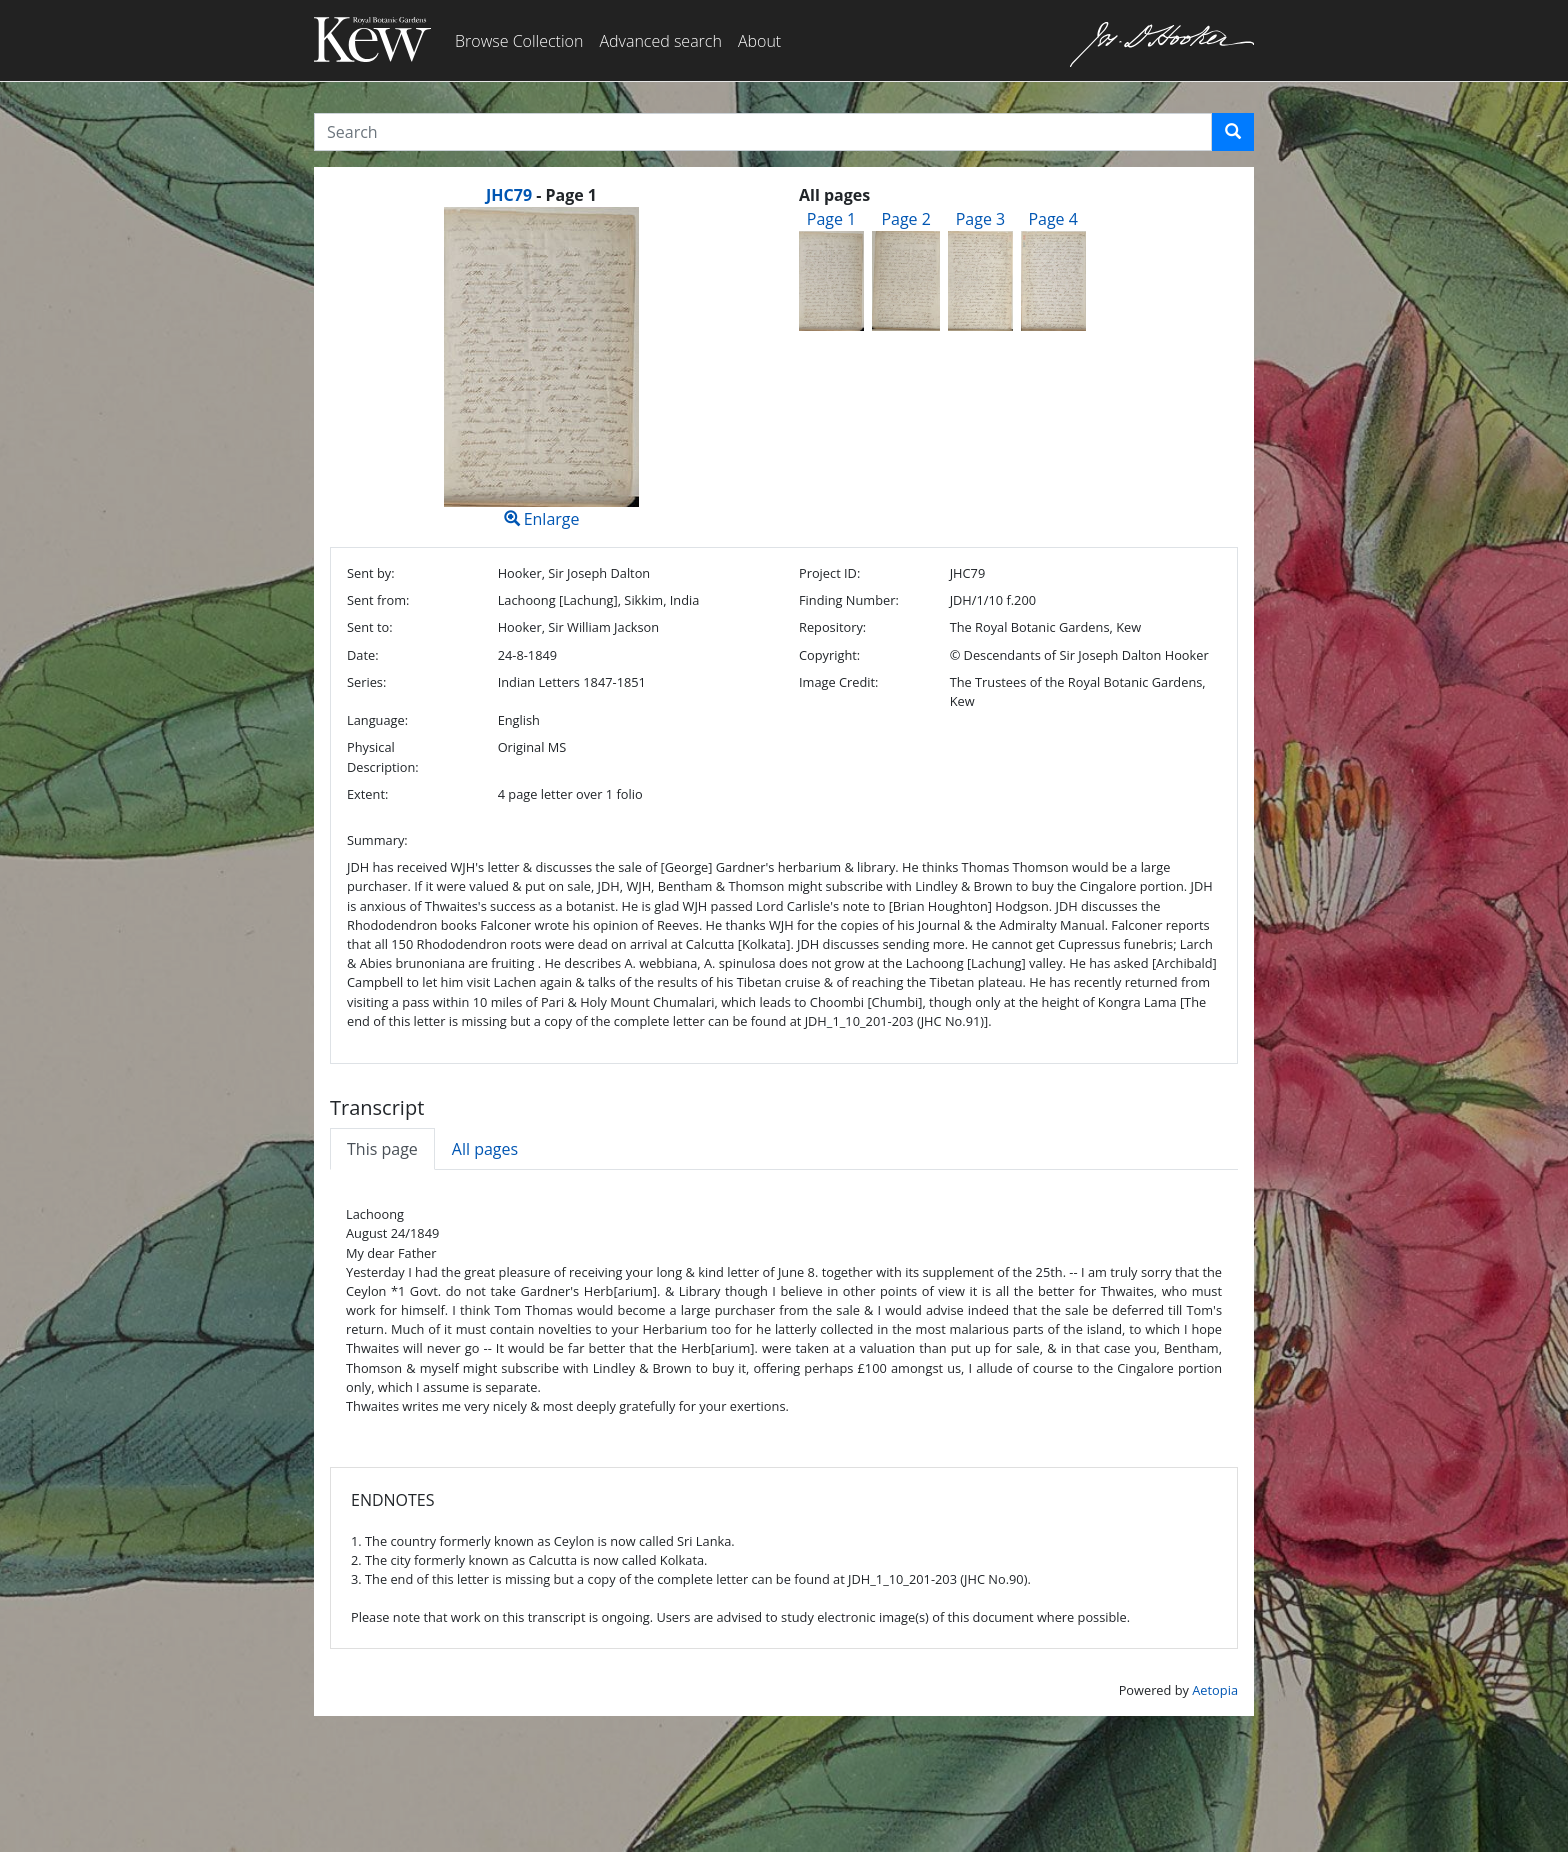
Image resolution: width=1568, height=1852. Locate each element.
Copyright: (829, 655)
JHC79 (509, 195)
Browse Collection (519, 41)
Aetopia (1215, 1690)
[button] (1233, 132)
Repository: (832, 627)
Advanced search (660, 41)
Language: (377, 720)
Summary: (377, 840)
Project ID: (829, 573)
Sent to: (370, 627)
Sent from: (378, 600)
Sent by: (371, 573)
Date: (363, 655)
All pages (485, 1149)
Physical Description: (383, 756)
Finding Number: (849, 600)
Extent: (367, 794)
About (759, 41)
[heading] (541, 195)
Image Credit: (838, 682)
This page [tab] (382, 1149)
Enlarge (541, 368)
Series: (366, 682)
